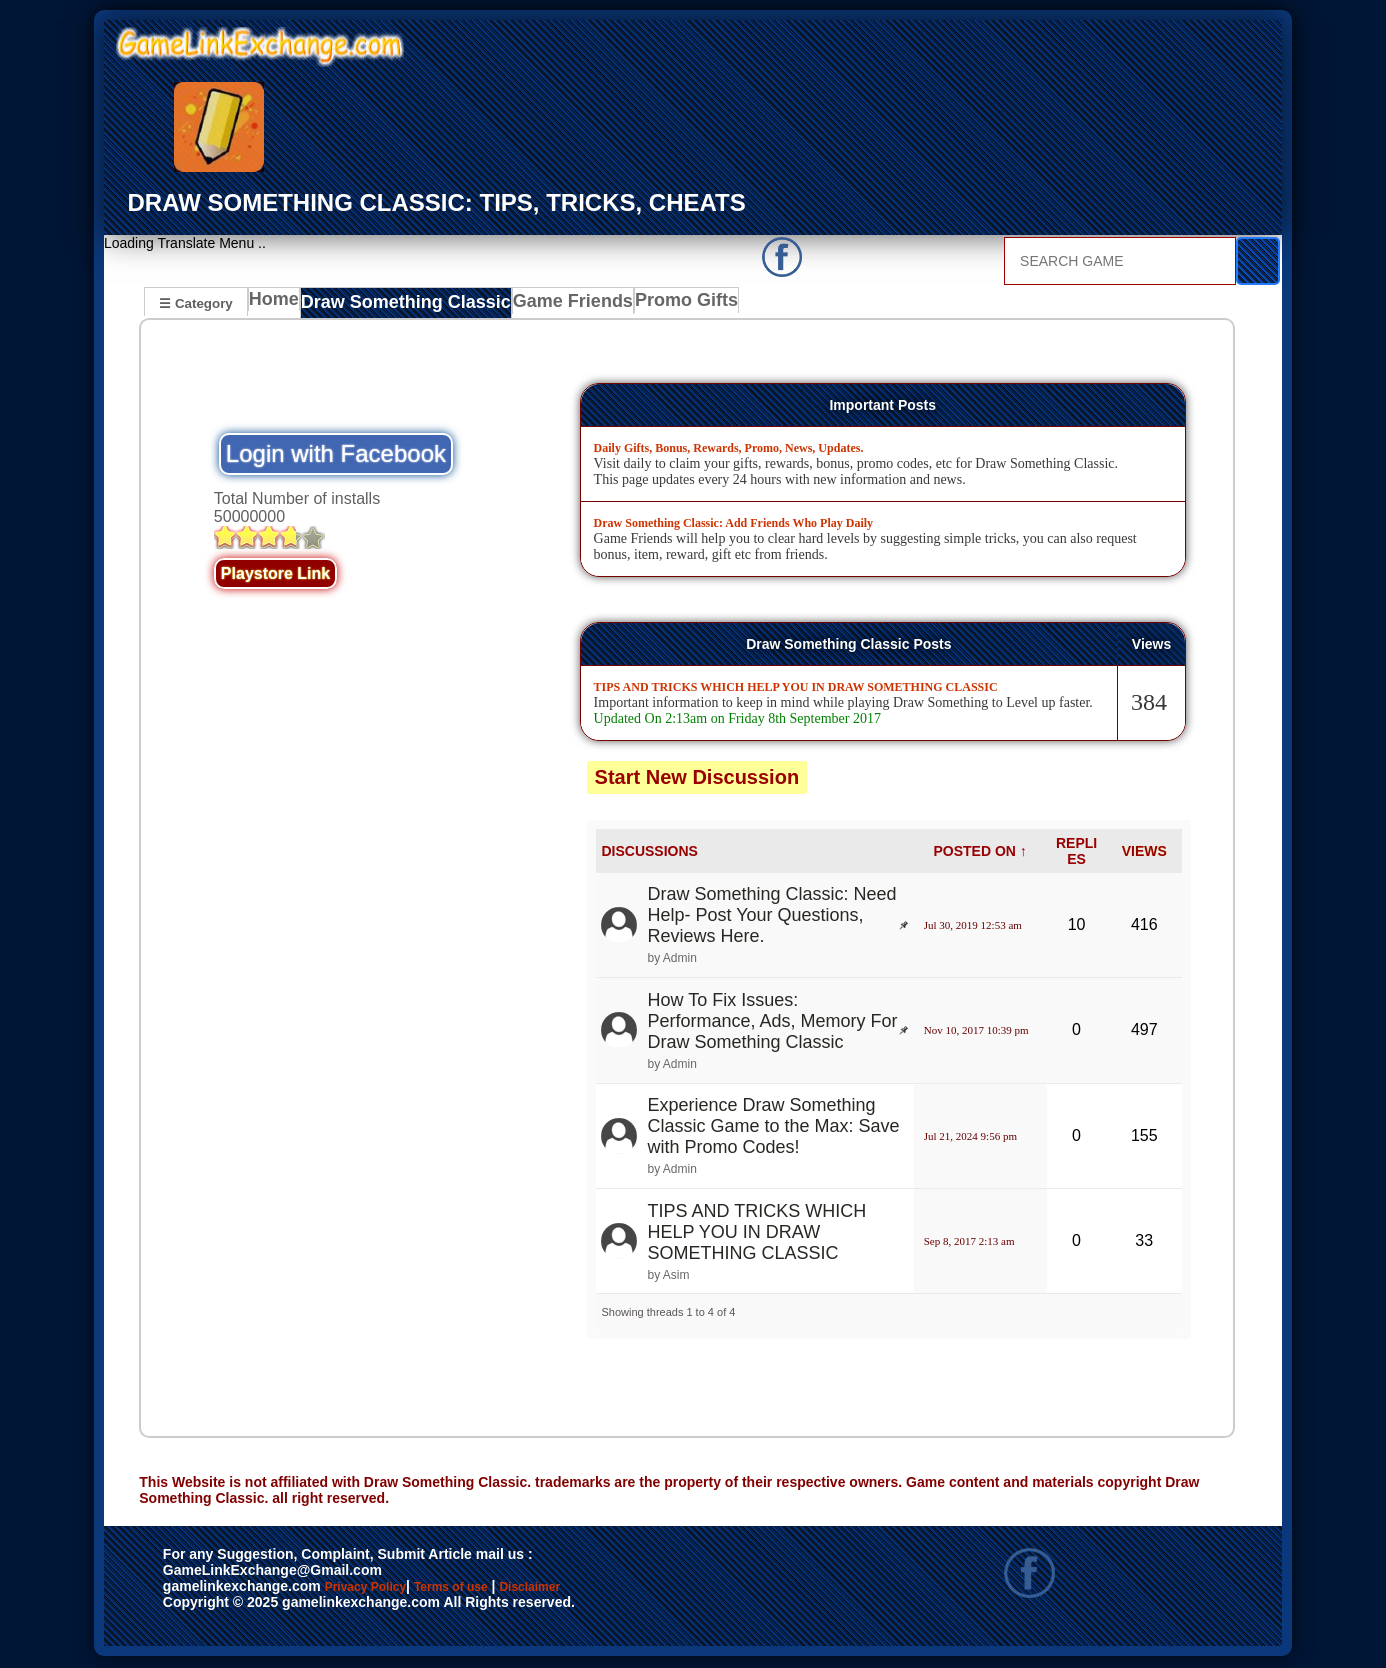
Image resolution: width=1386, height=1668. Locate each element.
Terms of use (510, 1590)
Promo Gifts (660, 305)
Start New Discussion (697, 778)
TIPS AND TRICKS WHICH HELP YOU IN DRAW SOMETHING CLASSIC (756, 1233)
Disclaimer (622, 1590)
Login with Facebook (336, 455)
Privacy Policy (386, 1590)
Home (278, 305)
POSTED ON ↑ (980, 852)
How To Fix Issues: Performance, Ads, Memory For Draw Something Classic (772, 1022)
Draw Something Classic (401, 305)
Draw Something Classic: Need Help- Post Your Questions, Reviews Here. (771, 917)
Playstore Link (275, 575)
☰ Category (195, 302)
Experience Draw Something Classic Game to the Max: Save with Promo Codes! (773, 1128)
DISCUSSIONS (649, 852)
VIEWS (1144, 852)
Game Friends (551, 305)
